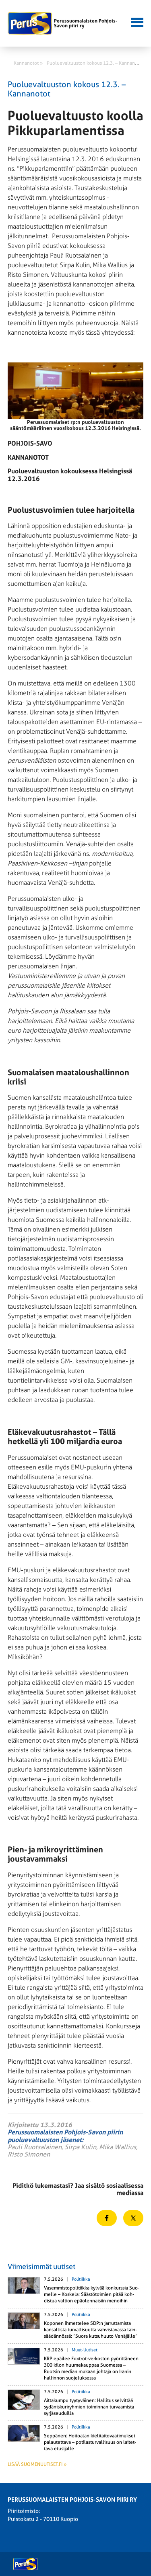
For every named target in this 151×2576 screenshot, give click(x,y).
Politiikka (81, 2279)
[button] (135, 21)
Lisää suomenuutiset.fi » (37, 2464)
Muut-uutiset (84, 2350)
